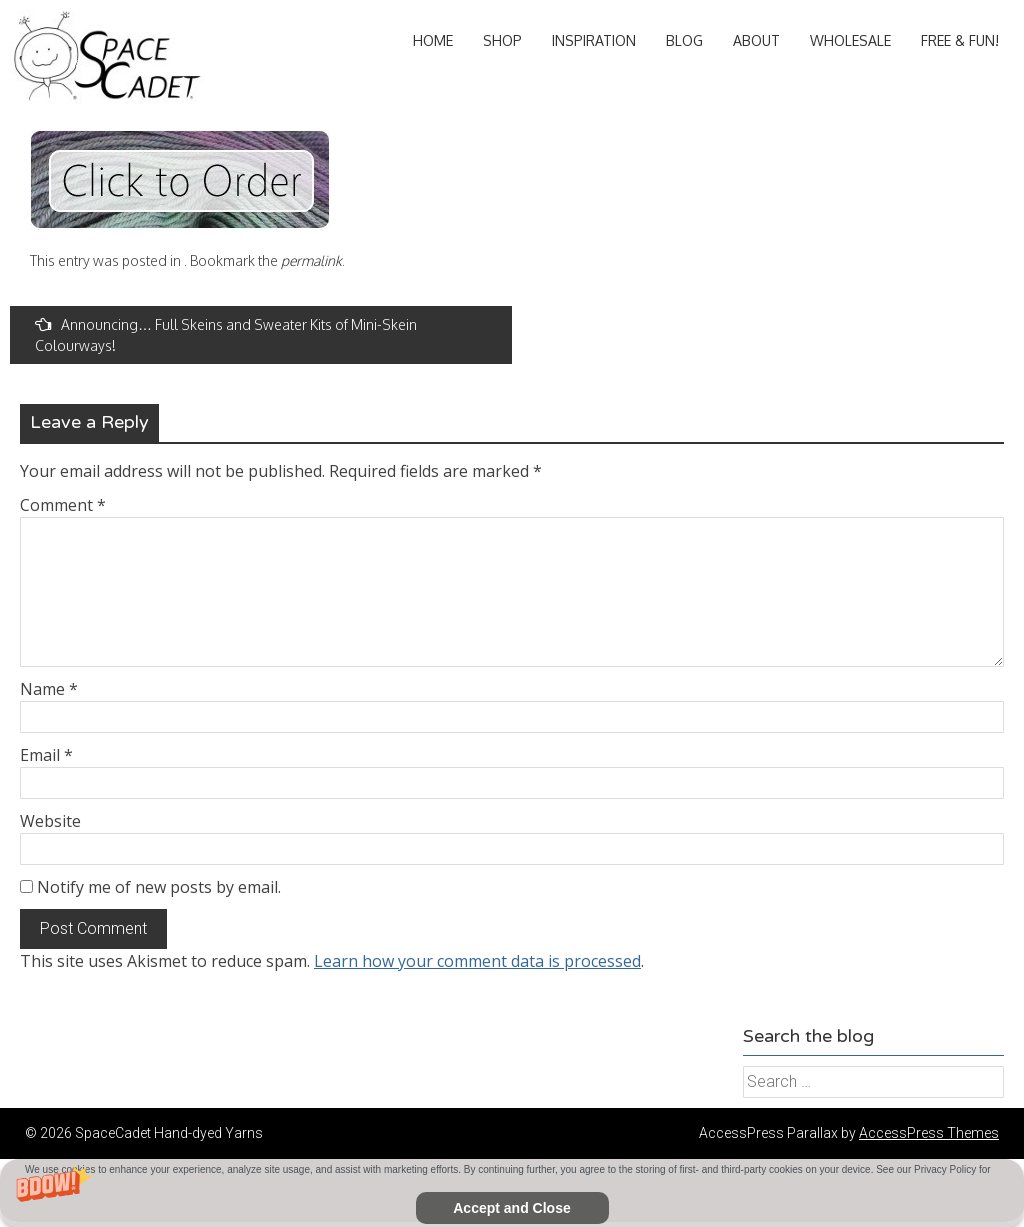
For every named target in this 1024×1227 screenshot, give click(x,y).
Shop (502, 40)
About (756, 40)
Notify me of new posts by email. (159, 887)
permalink (311, 260)
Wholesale (850, 40)
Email (46, 755)
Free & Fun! (960, 40)
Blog (684, 40)
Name (49, 689)
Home (433, 40)
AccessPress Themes (929, 1133)
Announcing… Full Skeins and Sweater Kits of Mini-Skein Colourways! (226, 335)
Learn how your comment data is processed (477, 961)
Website (50, 821)
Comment (63, 505)
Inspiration (594, 40)
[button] (512, 1193)
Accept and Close (511, 1208)
